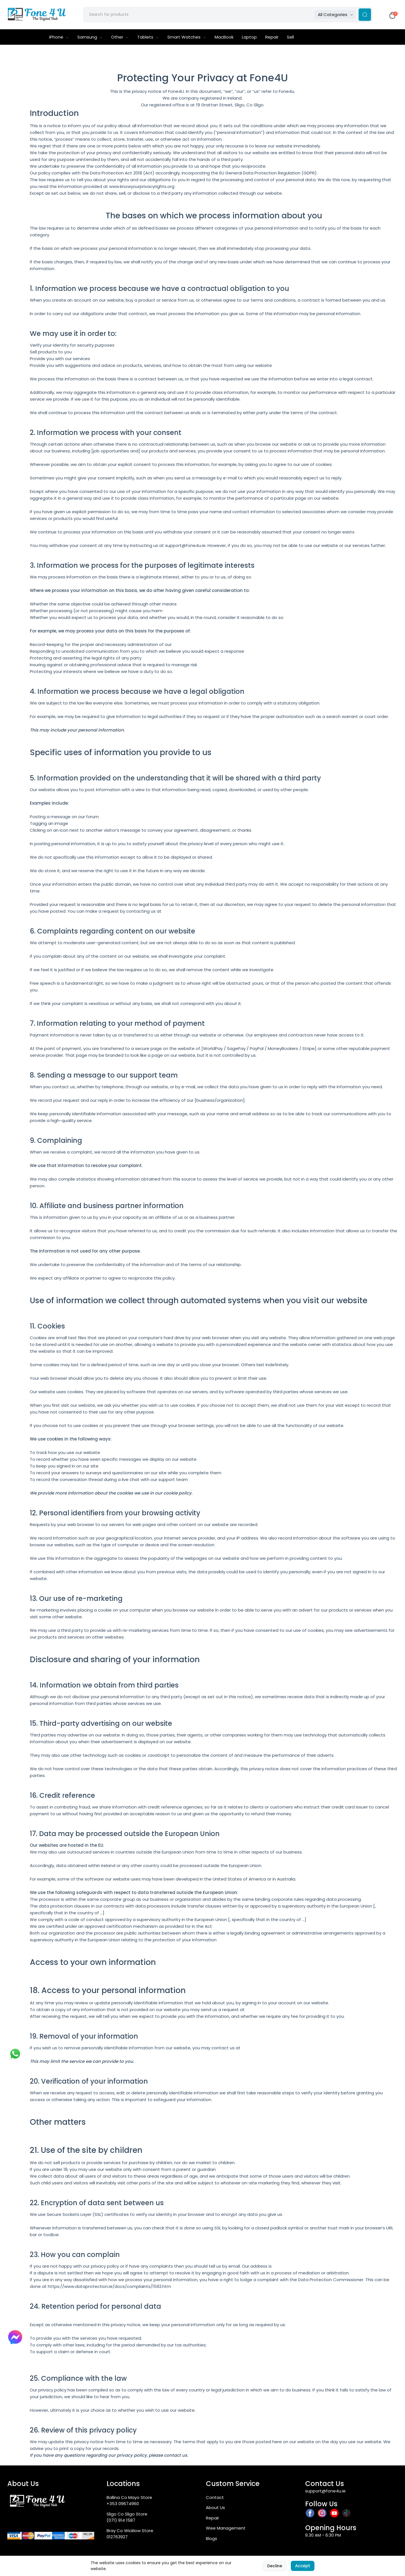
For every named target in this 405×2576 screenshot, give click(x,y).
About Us (215, 2509)
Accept (302, 2566)
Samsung (90, 38)
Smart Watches (186, 38)
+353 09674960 (123, 2505)
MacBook (224, 38)
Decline (274, 2566)
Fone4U (176, 92)
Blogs (211, 2540)
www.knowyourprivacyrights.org (141, 187)
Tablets (148, 38)
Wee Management (226, 2529)
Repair (271, 38)
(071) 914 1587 (121, 2522)
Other (120, 38)
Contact (215, 2498)
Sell (290, 38)
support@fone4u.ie (325, 2492)
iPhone (59, 38)
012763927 (117, 2538)
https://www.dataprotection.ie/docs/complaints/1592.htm (109, 2287)
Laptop (249, 38)
